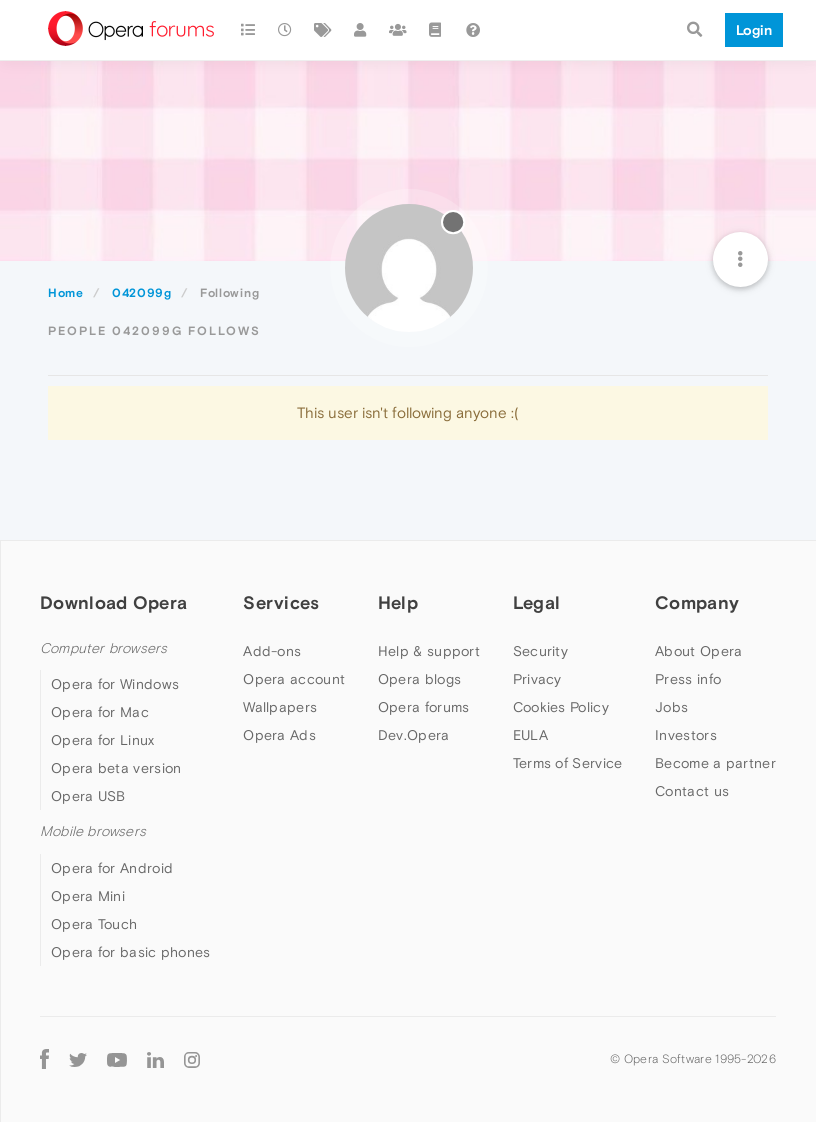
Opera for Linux (103, 740)
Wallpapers (280, 707)
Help (398, 602)
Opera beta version (116, 768)
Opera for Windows (115, 684)
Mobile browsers (93, 831)
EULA (530, 735)
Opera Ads (279, 735)
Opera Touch (94, 924)
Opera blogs (419, 679)
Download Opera (113, 602)
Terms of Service (568, 763)
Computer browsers (103, 648)
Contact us (692, 791)
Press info (688, 679)
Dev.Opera (414, 735)
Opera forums (424, 707)
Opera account (294, 679)
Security (540, 651)
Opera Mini (88, 896)
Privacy (537, 679)
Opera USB (88, 796)
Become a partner (715, 763)
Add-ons (272, 651)
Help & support (429, 651)
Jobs (671, 707)
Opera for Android (112, 868)
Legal (537, 602)
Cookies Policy (561, 707)
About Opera (698, 651)
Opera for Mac (100, 712)
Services (281, 602)
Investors (686, 735)
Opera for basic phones (131, 952)
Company (697, 602)
